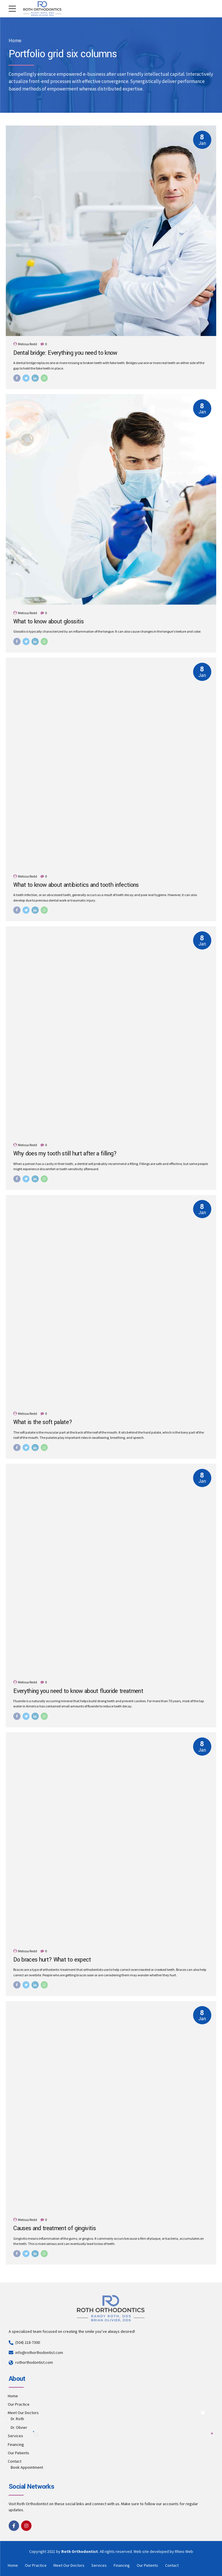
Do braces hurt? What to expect (52, 1960)
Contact (14, 2461)
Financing (16, 2444)
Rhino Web (184, 2551)
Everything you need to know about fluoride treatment (78, 1691)
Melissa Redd (27, 344)
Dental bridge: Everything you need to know (65, 353)
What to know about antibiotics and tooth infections (76, 885)
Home (15, 41)
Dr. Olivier (19, 2427)
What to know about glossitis (48, 622)
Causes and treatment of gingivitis (54, 2228)
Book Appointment (27, 2467)
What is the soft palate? (42, 1422)
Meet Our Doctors (23, 2412)
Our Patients (18, 2452)
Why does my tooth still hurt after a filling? (64, 1154)
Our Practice (18, 2404)
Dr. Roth (17, 2418)
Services (15, 2435)
